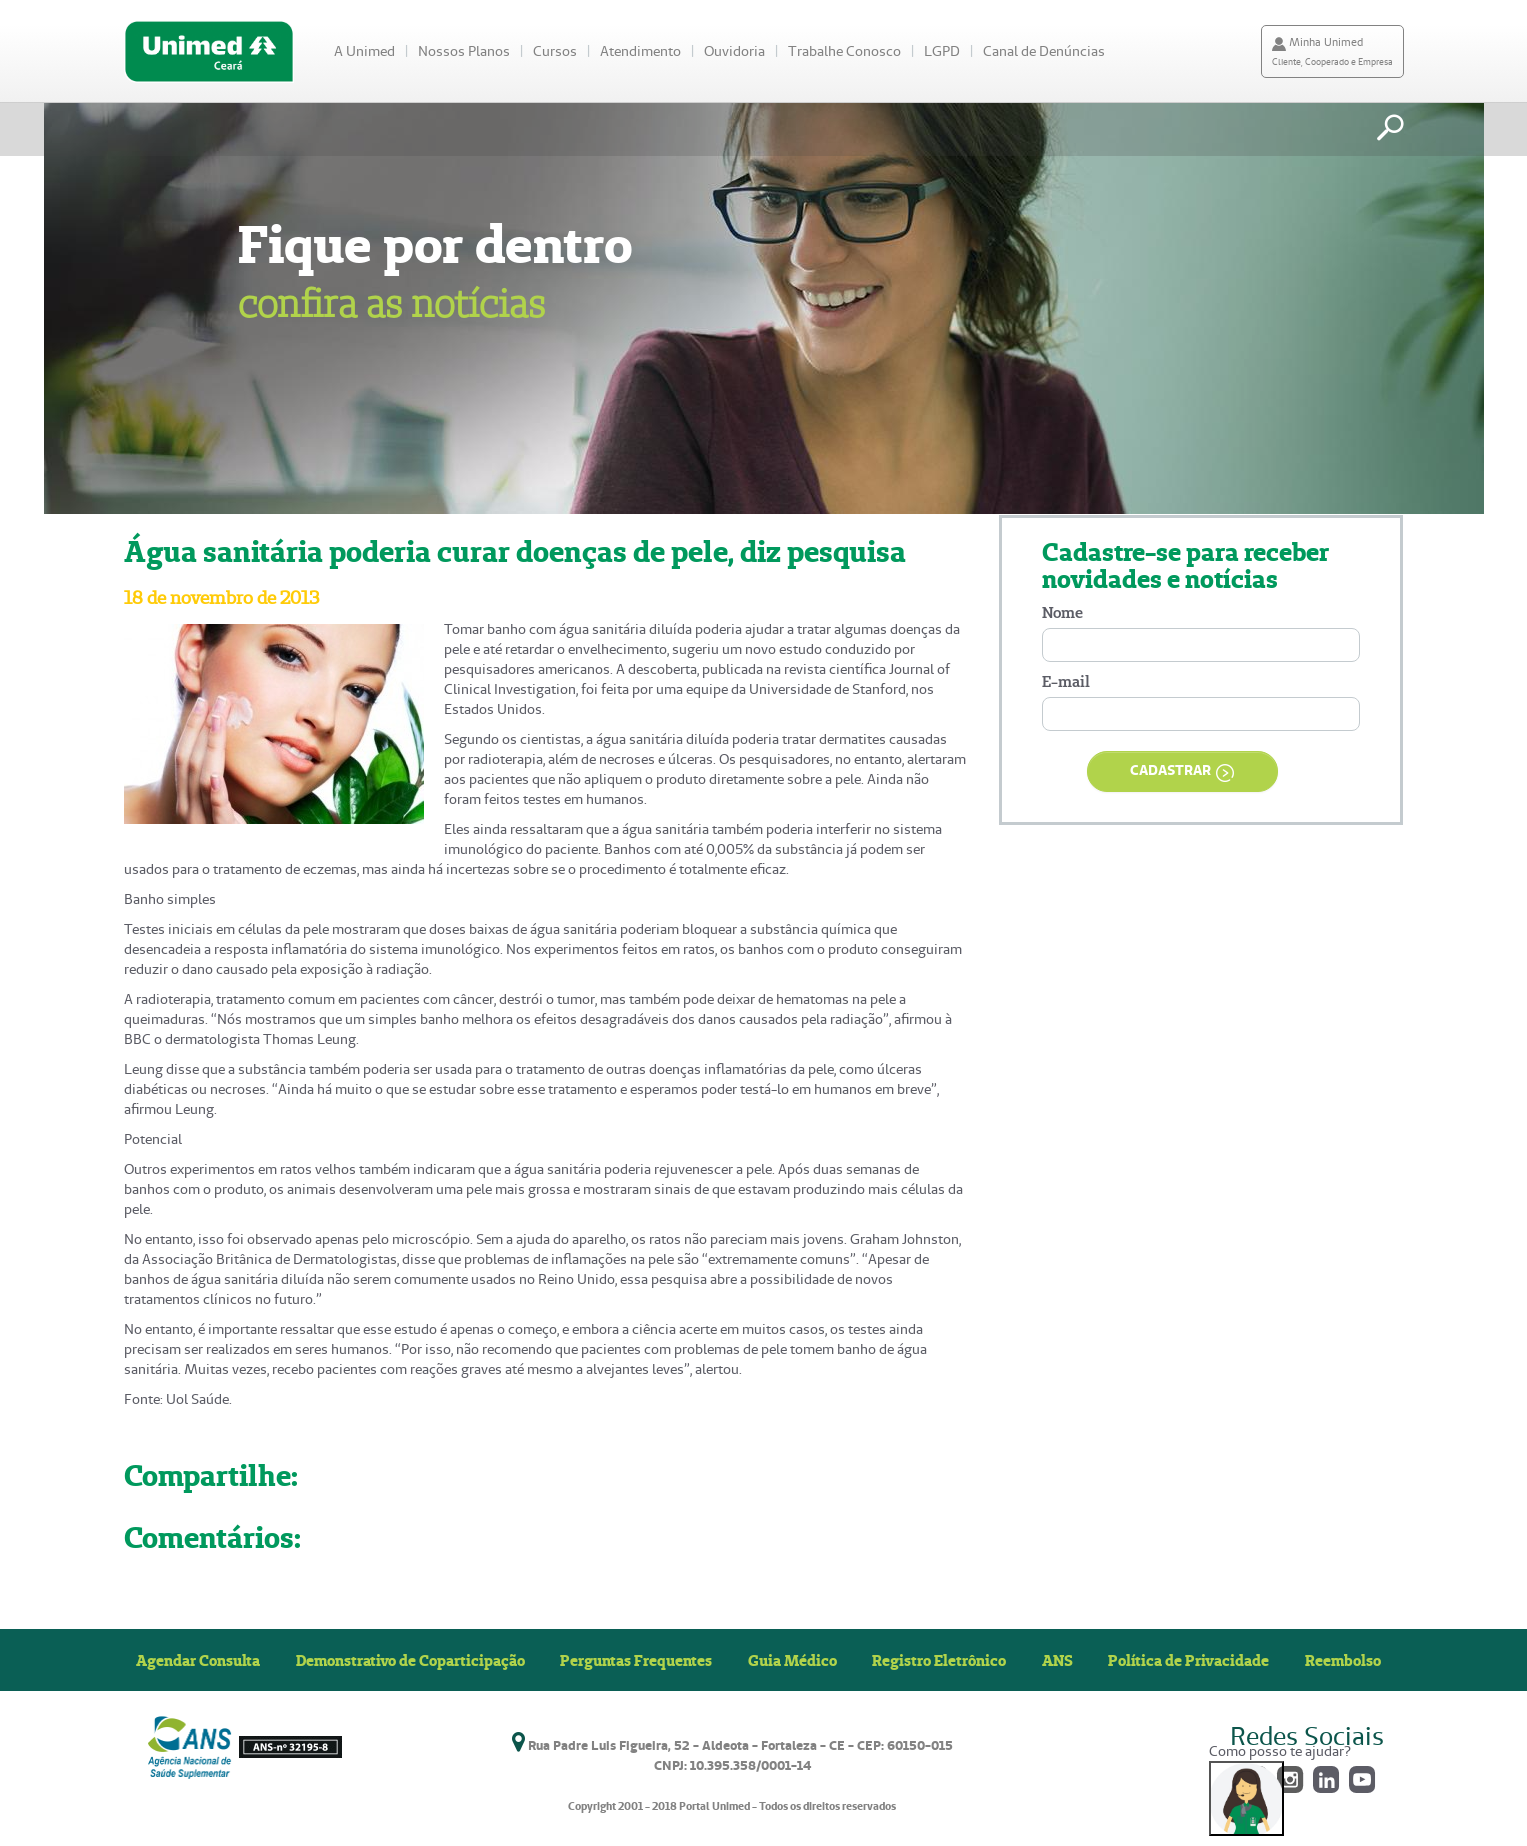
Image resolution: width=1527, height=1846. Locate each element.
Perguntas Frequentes (636, 1660)
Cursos (555, 51)
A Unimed (364, 51)
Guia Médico (792, 1660)
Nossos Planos (464, 51)
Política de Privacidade (1188, 1660)
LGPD (942, 51)
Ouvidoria (734, 51)
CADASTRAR (1182, 771)
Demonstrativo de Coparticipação (410, 1660)
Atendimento (640, 51)
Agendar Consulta (198, 1660)
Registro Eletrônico (939, 1660)
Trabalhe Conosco (844, 51)
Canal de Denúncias (1044, 51)
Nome (1062, 612)
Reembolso (1343, 1660)
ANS (1057, 1660)
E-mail (1066, 681)
